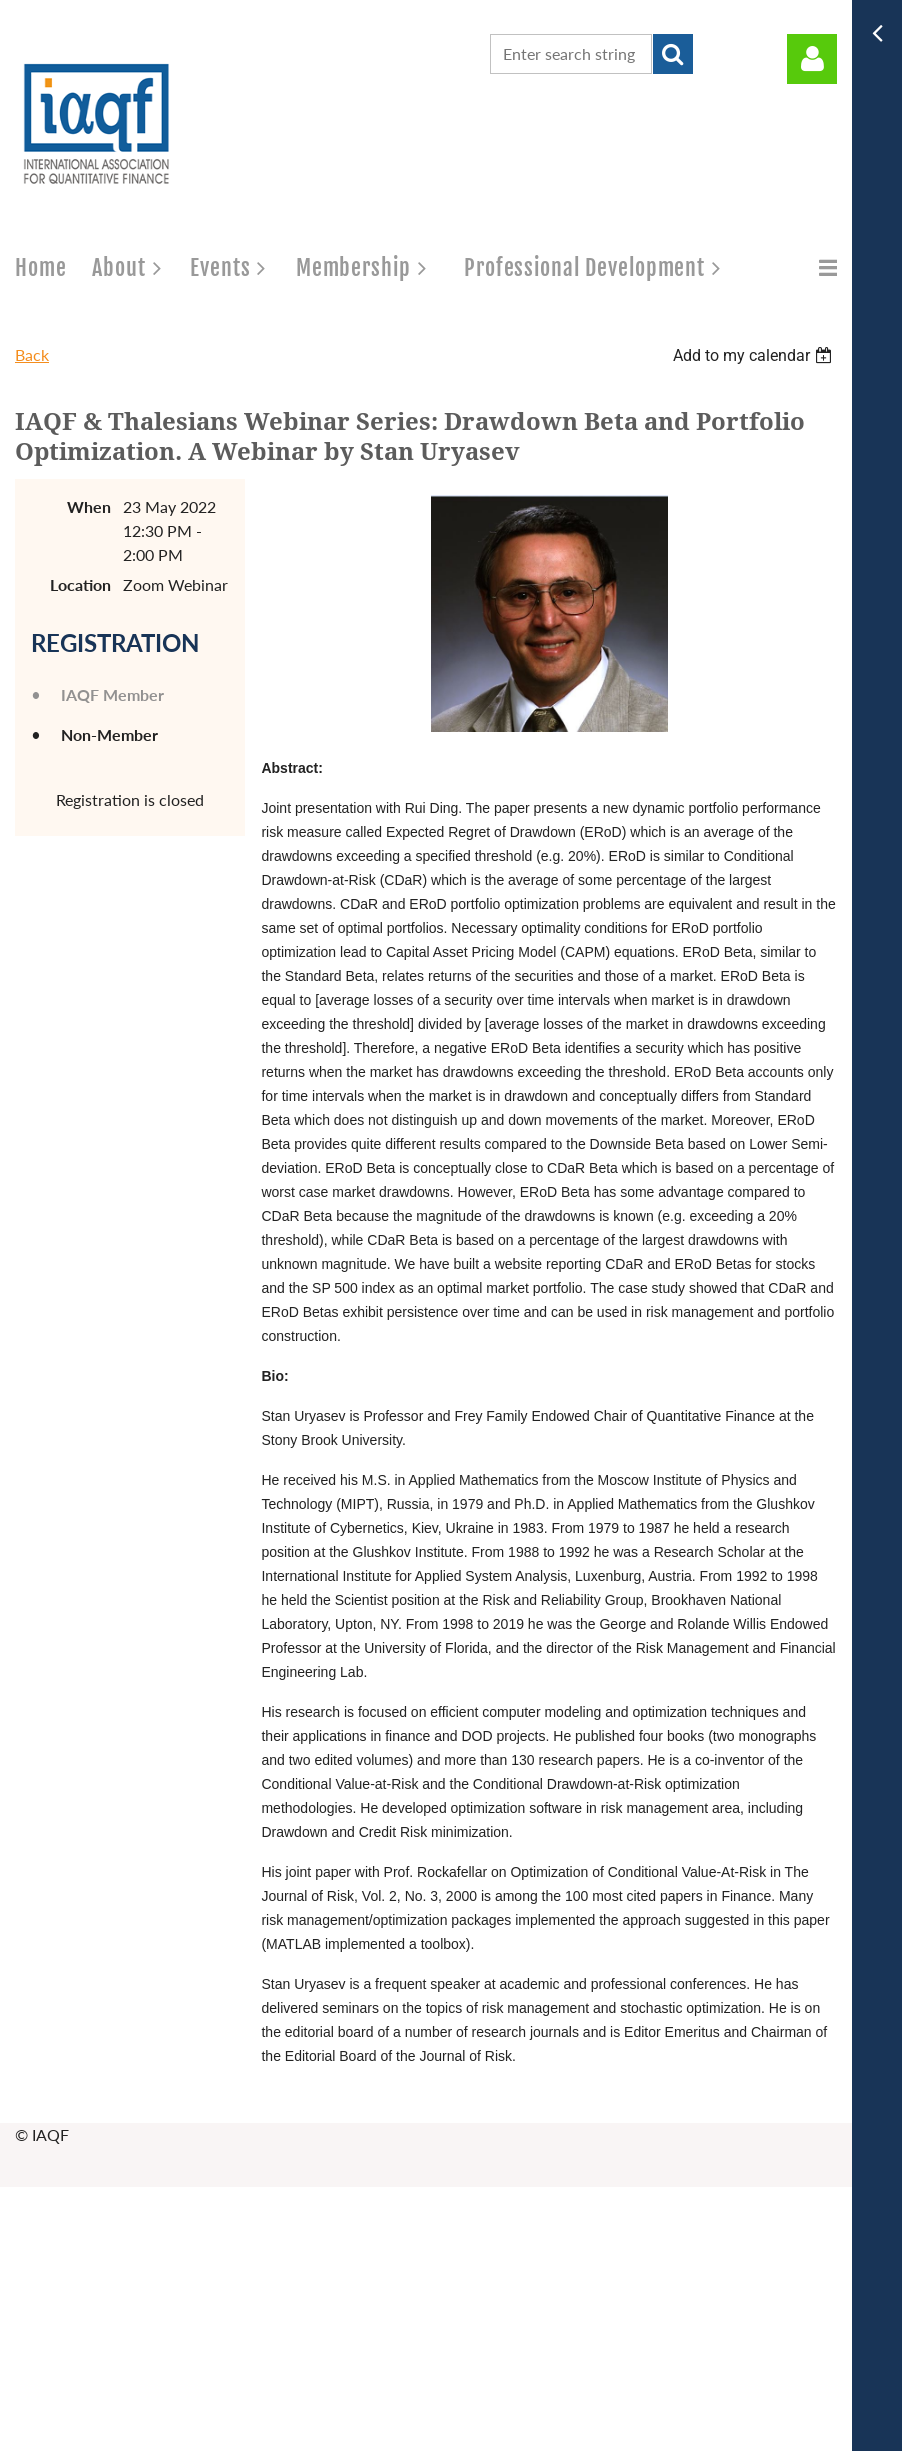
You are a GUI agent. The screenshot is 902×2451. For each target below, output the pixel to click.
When (89, 506)
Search (673, 54)
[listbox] (755, 355)
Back (32, 354)
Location (80, 584)
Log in (812, 59)
